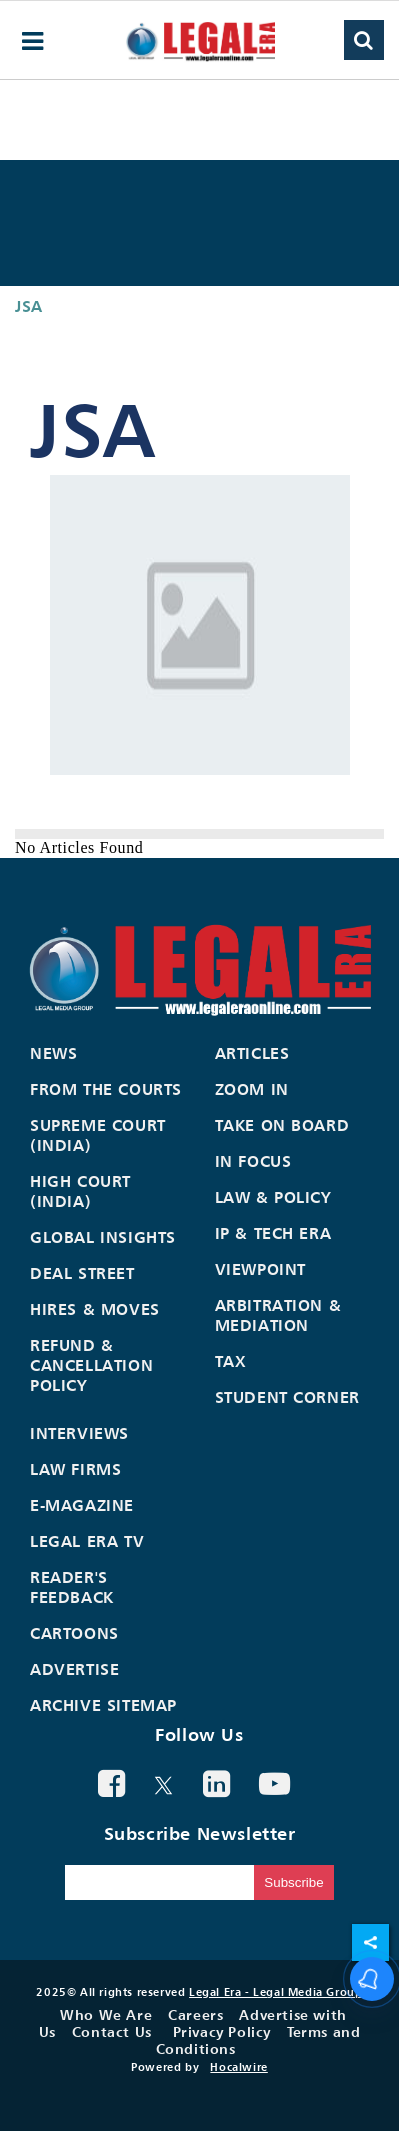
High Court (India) (80, 1191)
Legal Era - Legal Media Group (275, 1992)
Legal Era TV (87, 1541)
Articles (252, 1053)
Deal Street (82, 1273)
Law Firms (75, 1469)
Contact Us (112, 2031)
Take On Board (282, 1125)
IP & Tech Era (273, 1233)
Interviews (79, 1433)
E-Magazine (82, 1505)
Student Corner (287, 1397)
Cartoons (74, 1633)
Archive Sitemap (103, 1705)
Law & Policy (273, 1197)
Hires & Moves (95, 1309)
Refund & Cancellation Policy (91, 1365)
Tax (231, 1361)
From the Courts (106, 1089)
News (53, 1053)
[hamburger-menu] (33, 41)
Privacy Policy (222, 2031)
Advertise (74, 1669)
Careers (195, 2014)
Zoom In (252, 1089)
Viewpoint (260, 1269)
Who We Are (106, 2014)
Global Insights (103, 1237)
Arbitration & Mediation (278, 1315)
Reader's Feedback (72, 1587)
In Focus (253, 1161)
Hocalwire (238, 2067)
